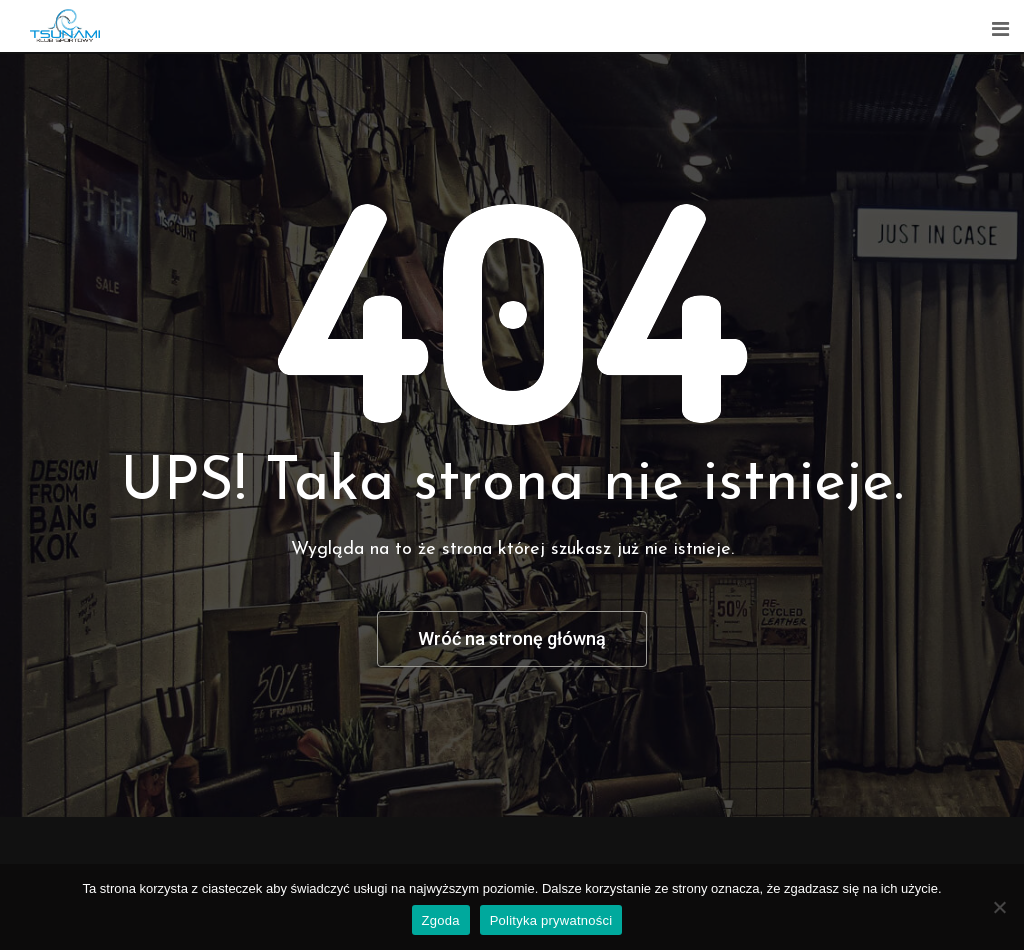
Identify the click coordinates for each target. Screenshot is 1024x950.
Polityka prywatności (551, 920)
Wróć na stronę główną (512, 638)
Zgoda (441, 920)
